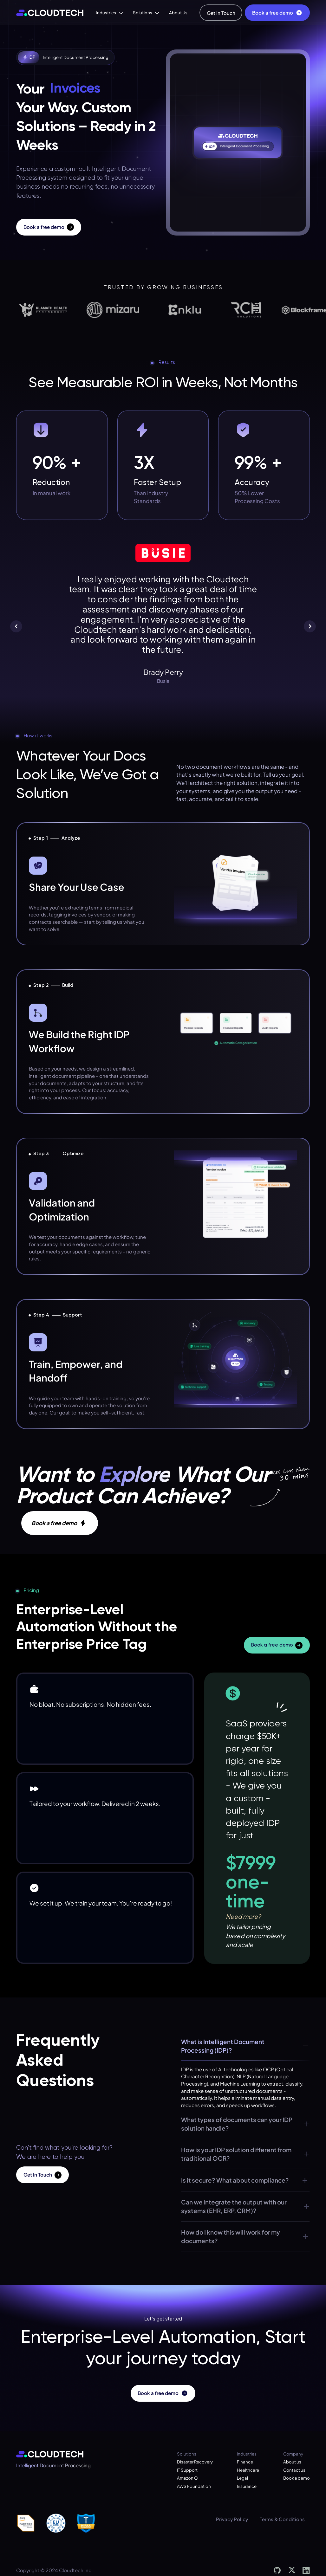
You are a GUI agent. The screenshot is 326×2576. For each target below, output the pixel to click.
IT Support (187, 2470)
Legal (242, 2478)
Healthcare (248, 2470)
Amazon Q (187, 2478)
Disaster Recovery (195, 2461)
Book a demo (296, 2478)
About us (292, 2461)
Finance (245, 2461)
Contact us (294, 2470)
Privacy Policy (232, 2519)
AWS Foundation (194, 2486)
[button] (109, 12)
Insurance (247, 2486)
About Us (178, 12)
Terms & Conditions (282, 2519)
